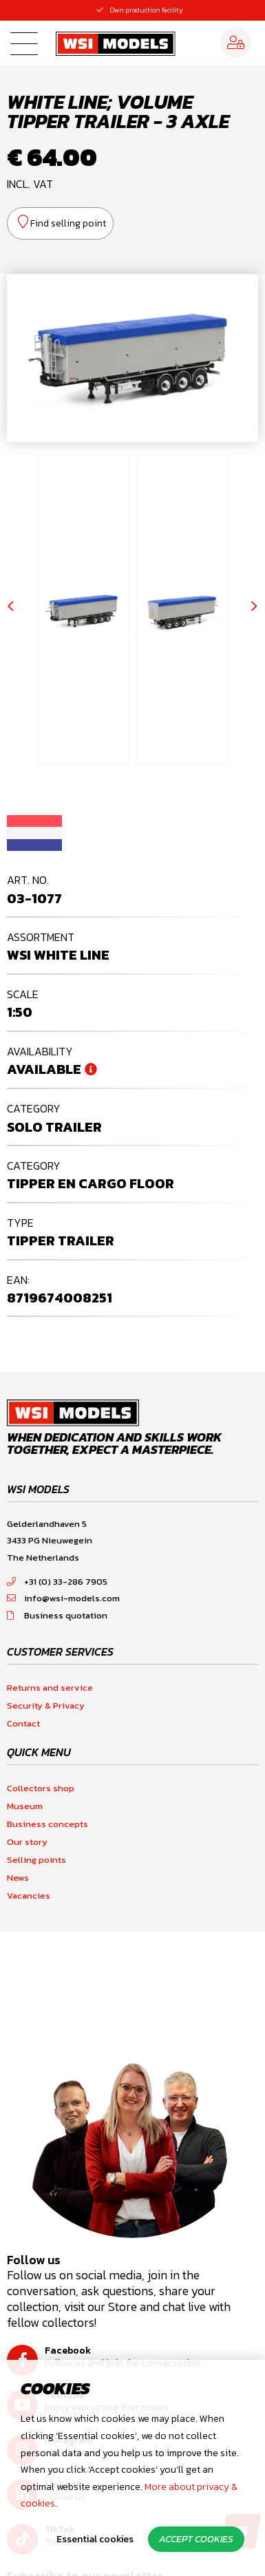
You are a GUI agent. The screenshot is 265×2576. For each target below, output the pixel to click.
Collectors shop (40, 1788)
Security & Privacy (46, 1705)
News (18, 1877)
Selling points (36, 1859)
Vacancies (28, 1895)
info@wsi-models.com (63, 1598)
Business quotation (57, 1615)
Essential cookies (95, 2539)
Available (44, 1069)
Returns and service (50, 1687)
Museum (25, 1806)
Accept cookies (196, 2539)
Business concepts (47, 1823)
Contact (23, 1723)
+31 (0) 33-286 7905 (57, 1581)
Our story (27, 1841)
